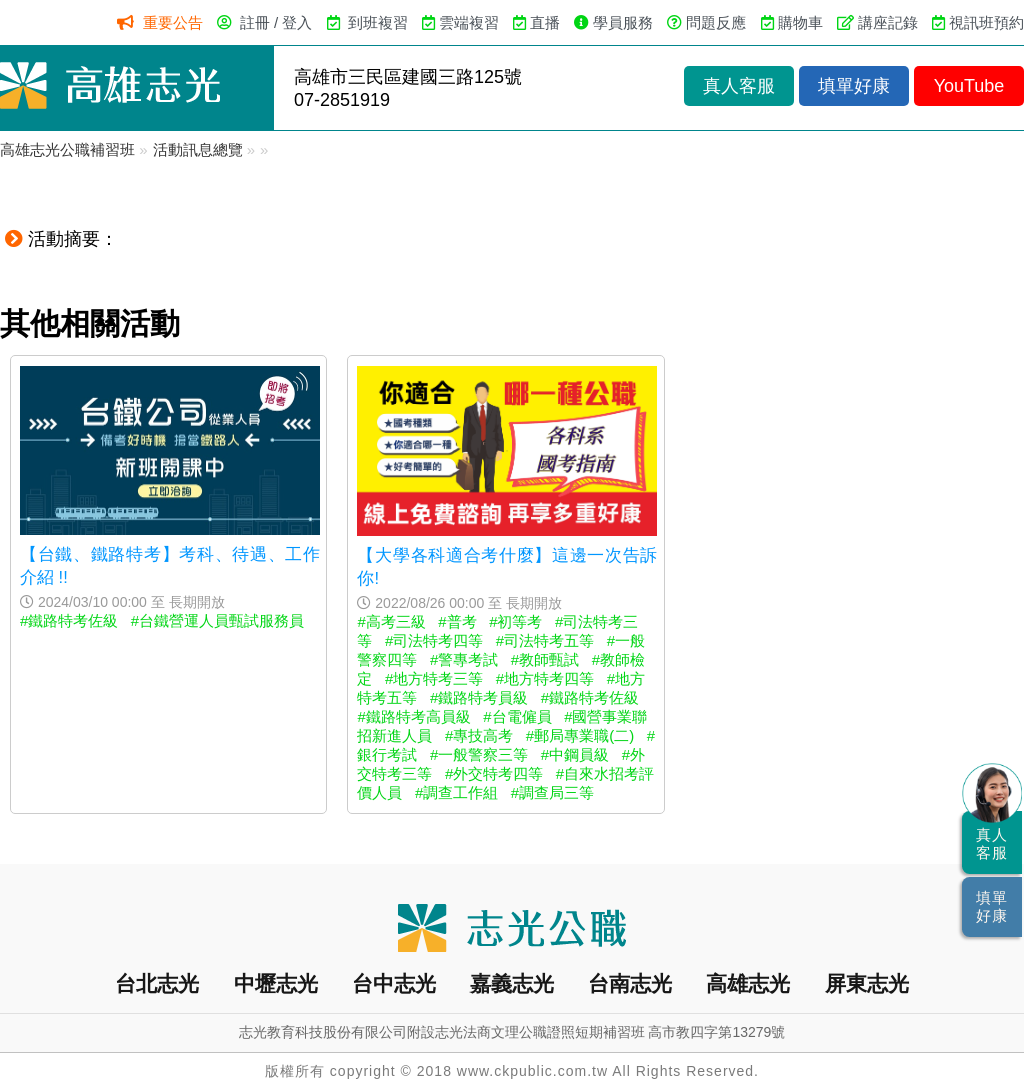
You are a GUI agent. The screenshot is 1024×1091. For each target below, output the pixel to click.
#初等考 (515, 621)
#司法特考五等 (545, 640)
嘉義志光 (512, 983)
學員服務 (623, 22)
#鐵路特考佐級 (69, 620)
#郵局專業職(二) (580, 735)
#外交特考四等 (494, 773)
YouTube (969, 86)
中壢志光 (276, 983)
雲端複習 (469, 22)
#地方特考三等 (434, 678)
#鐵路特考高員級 (413, 716)
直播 (545, 22)
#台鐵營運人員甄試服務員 (217, 620)
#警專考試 (464, 659)
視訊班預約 (986, 22)
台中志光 (394, 983)
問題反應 (716, 22)
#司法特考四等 (434, 640)
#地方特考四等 (545, 678)
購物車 (800, 22)
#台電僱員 (517, 716)
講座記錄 (888, 22)
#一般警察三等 (479, 754)
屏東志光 (867, 983)
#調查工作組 (456, 792)
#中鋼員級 (575, 754)
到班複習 (378, 22)
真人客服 (739, 86)
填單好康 (854, 86)
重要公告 (173, 22)
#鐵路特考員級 (479, 697)
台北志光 (157, 983)
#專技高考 (479, 735)
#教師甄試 (545, 659)
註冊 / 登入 (276, 22)
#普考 (457, 621)
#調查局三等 (552, 792)
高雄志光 (748, 983)
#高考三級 (391, 621)
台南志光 (630, 983)
